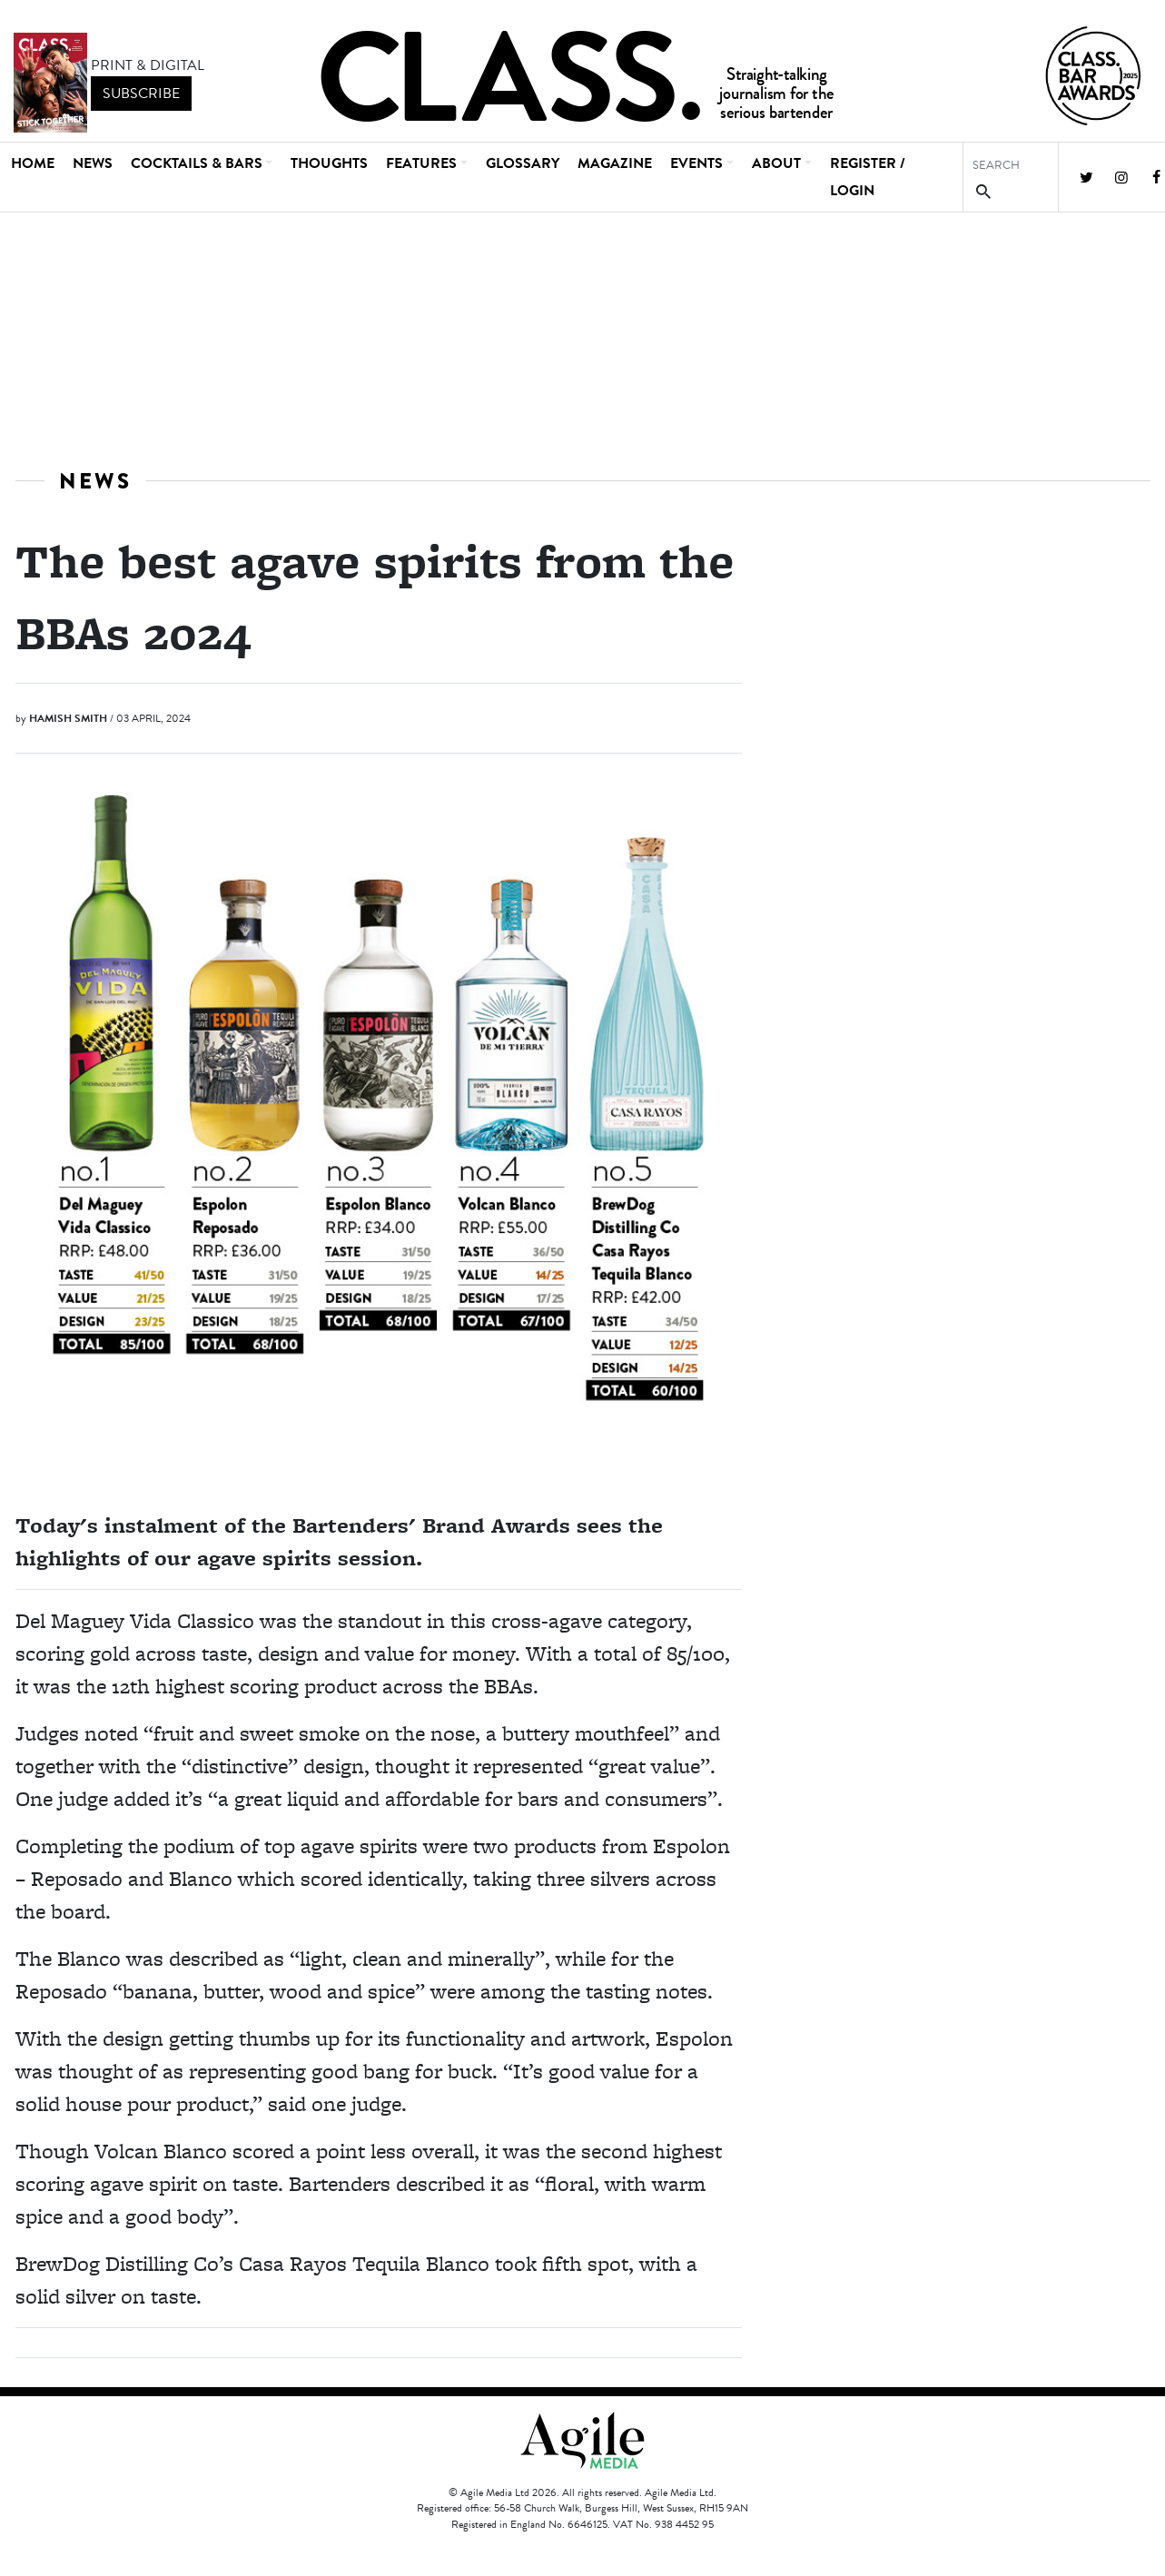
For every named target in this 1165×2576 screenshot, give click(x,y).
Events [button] (696, 163)
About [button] (776, 163)
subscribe (141, 93)
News (93, 163)
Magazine (615, 163)
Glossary (522, 163)
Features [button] (421, 163)
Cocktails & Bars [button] (196, 163)
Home (32, 163)
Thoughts (329, 163)
